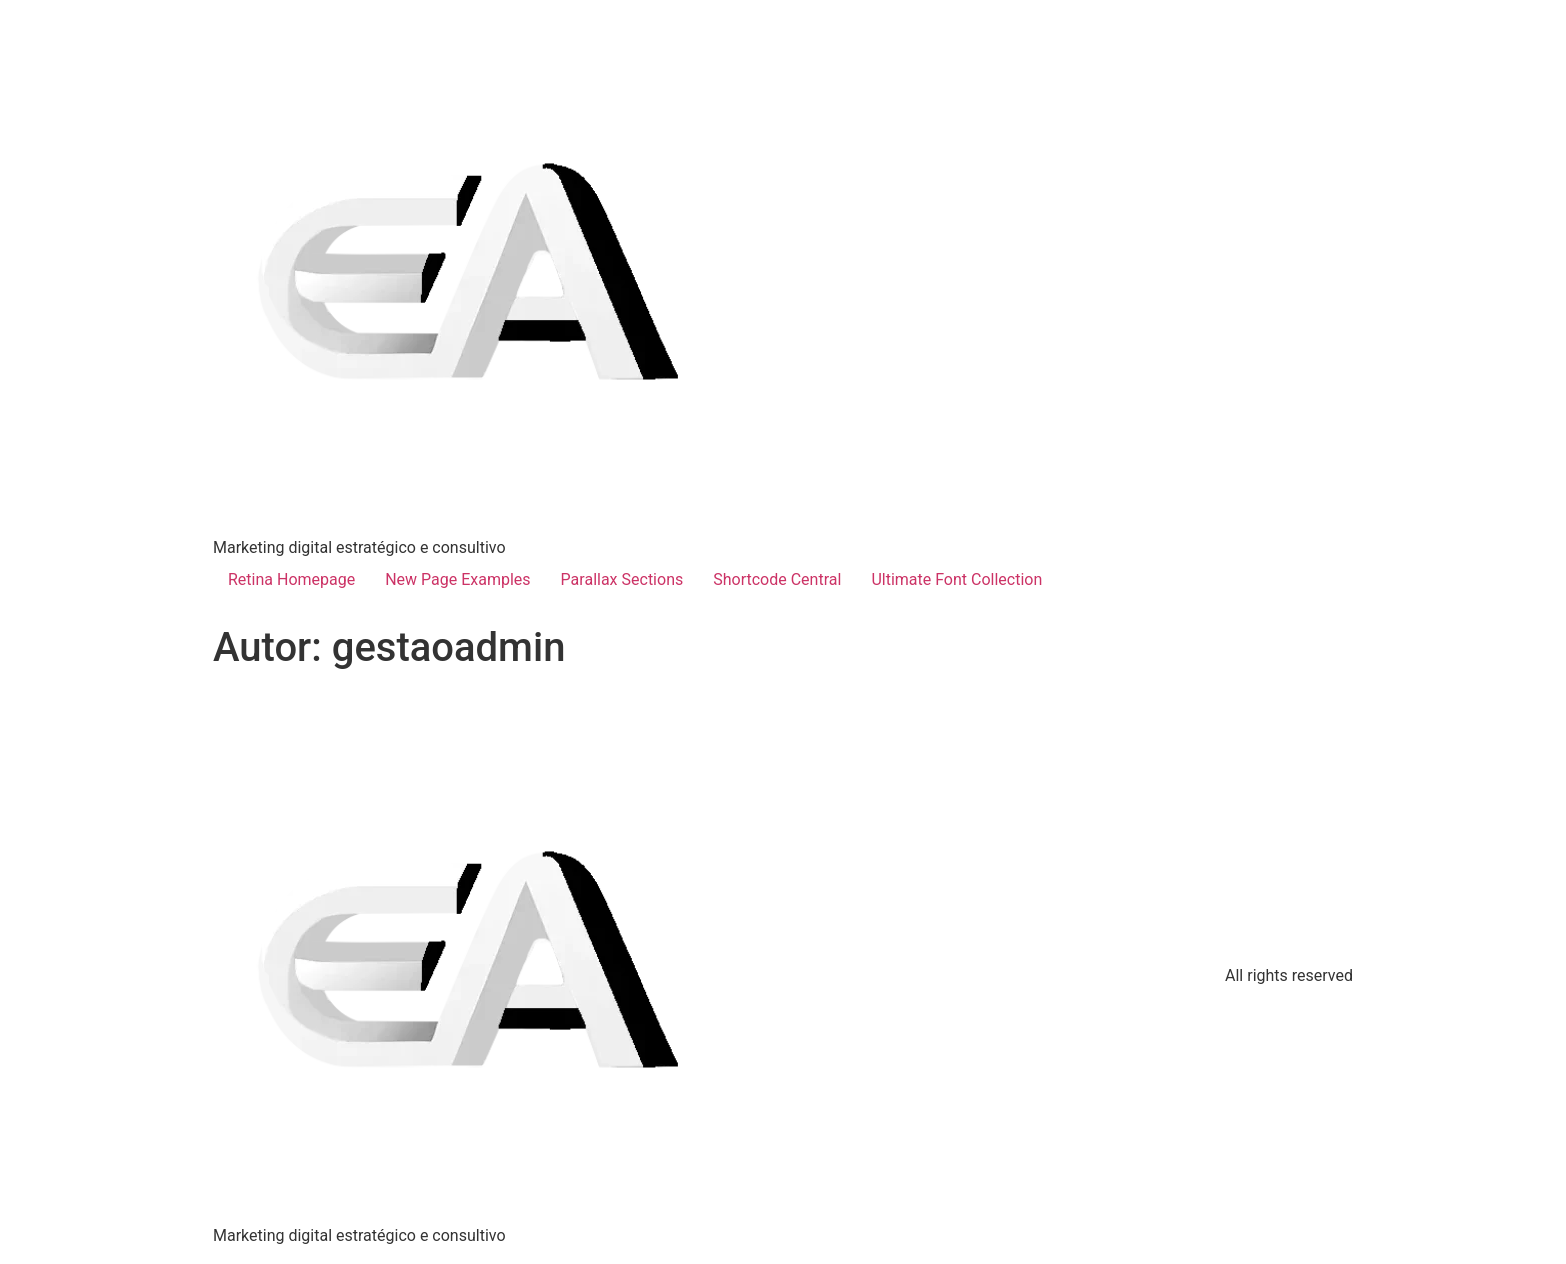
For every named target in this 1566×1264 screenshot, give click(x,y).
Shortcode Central (777, 579)
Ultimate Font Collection (956, 579)
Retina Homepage (291, 579)
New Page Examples (457, 579)
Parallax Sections (622, 579)
